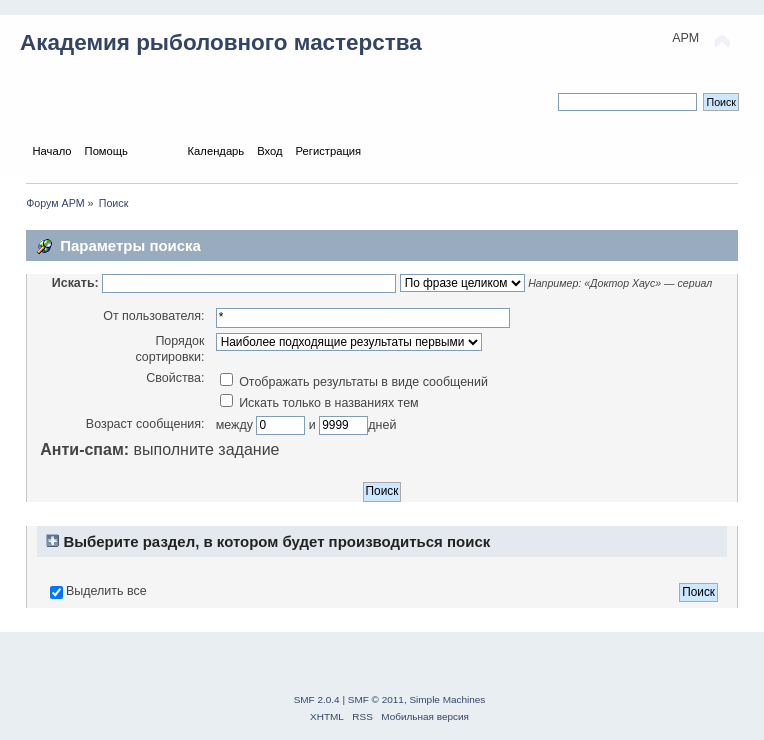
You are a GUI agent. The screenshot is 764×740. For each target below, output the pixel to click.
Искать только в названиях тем (319, 403)
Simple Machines (447, 699)
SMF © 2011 (376, 699)
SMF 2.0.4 (317, 699)
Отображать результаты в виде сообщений (354, 382)
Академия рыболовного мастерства (221, 42)
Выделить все (106, 591)
